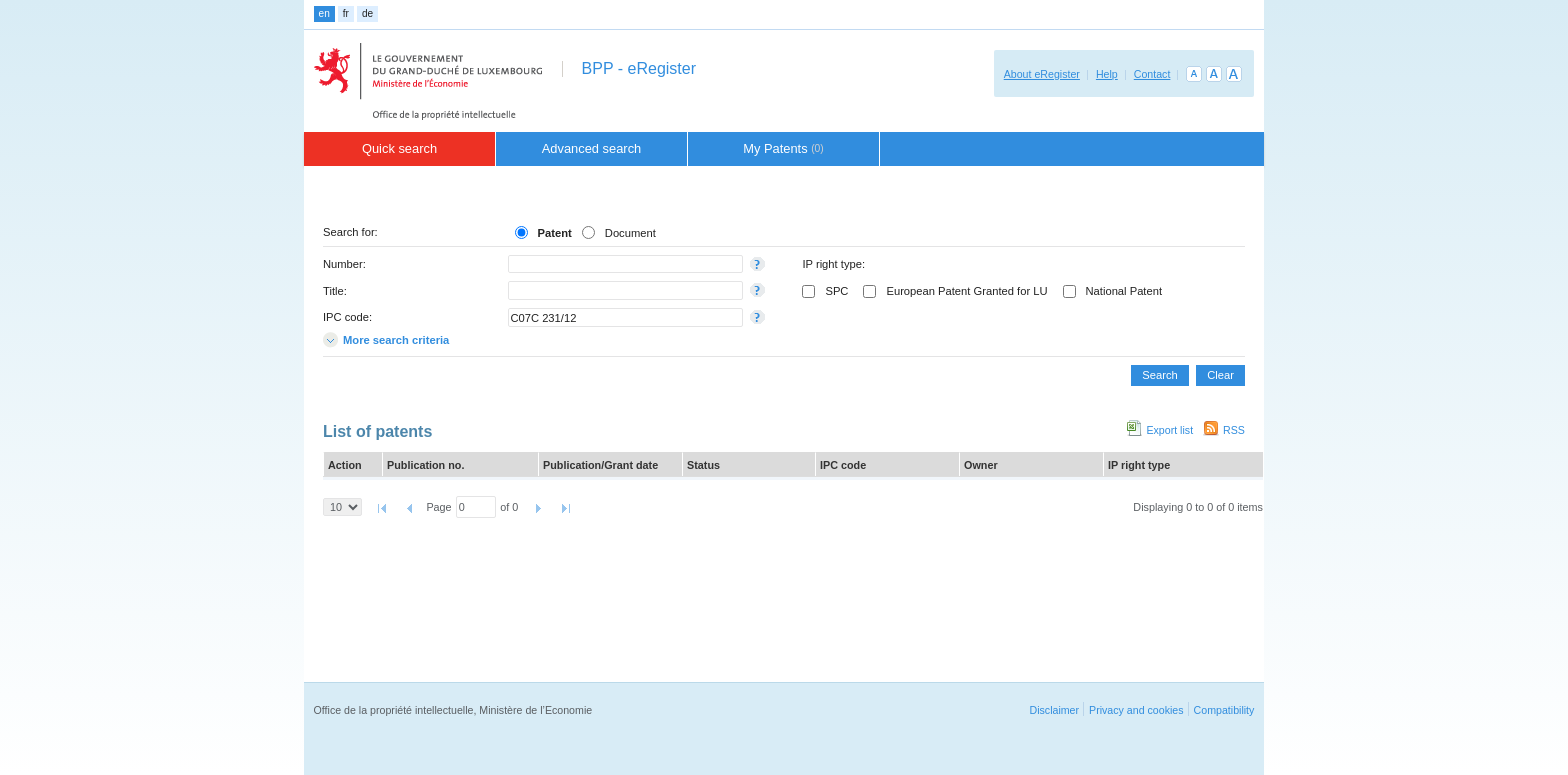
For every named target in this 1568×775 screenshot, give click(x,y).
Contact (1152, 74)
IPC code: (347, 317)
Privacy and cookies (1136, 710)
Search (1159, 375)
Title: (335, 291)
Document (630, 233)
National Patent (1124, 291)
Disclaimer (1054, 710)
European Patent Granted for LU (966, 291)
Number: (344, 264)
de (367, 13)
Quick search (399, 148)
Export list (1169, 430)
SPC (836, 291)
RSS (1234, 430)
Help (1107, 74)
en (324, 13)
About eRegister (1042, 74)
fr (346, 13)
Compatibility (1224, 710)
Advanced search (592, 148)
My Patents (783, 148)
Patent (555, 233)
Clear (1220, 375)
